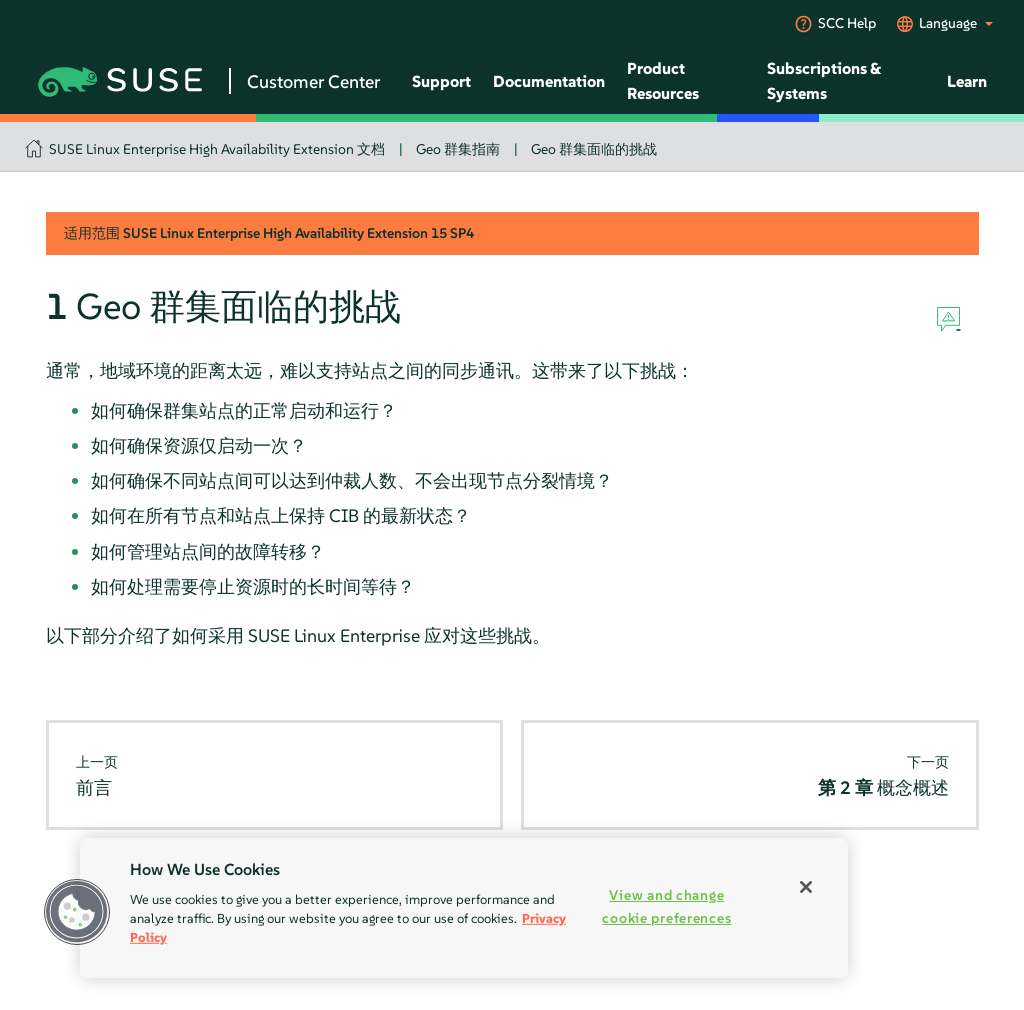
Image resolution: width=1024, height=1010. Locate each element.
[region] (464, 908)
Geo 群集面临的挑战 (594, 149)
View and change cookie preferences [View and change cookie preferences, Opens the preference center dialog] (666, 906)
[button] (77, 912)
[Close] (806, 887)
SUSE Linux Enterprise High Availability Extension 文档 (217, 149)
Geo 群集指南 (458, 149)
